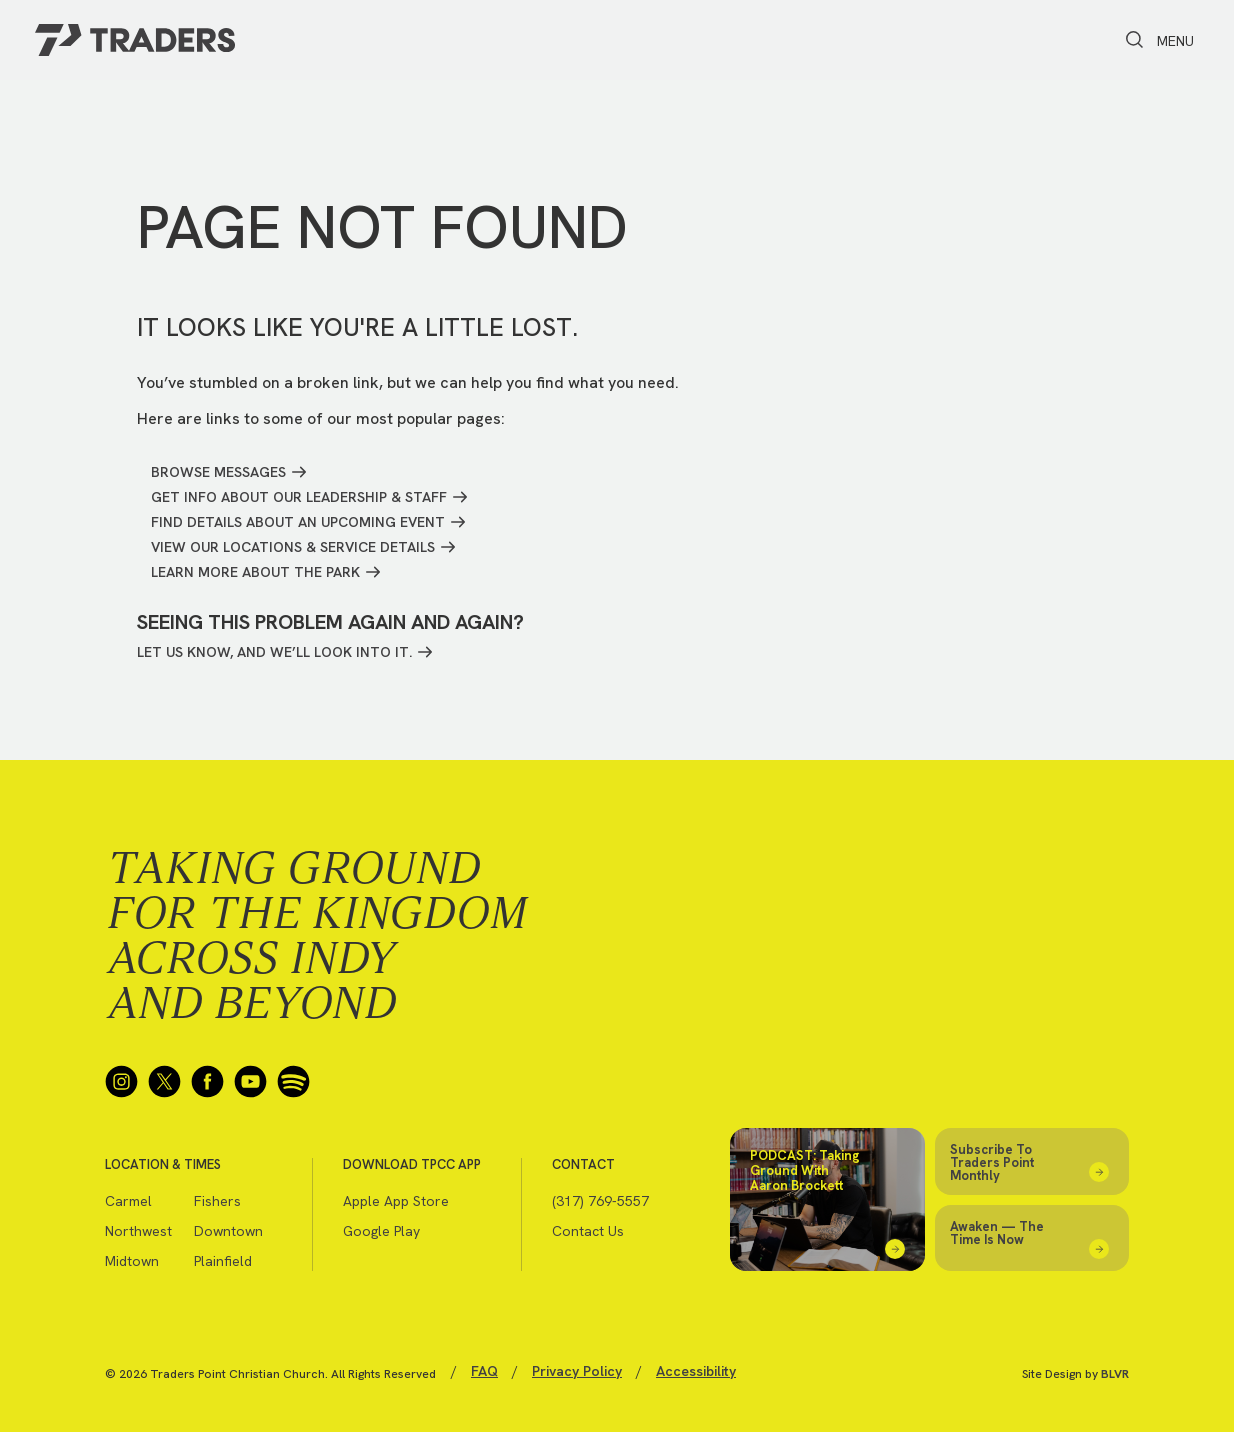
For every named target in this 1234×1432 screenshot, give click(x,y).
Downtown (228, 1231)
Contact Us (588, 1231)
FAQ (484, 1371)
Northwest (138, 1231)
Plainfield (223, 1261)
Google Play (381, 1231)
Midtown (132, 1261)
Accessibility (696, 1371)
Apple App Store (396, 1201)
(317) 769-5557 (600, 1201)
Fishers (217, 1201)
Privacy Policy (577, 1371)
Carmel (128, 1201)
